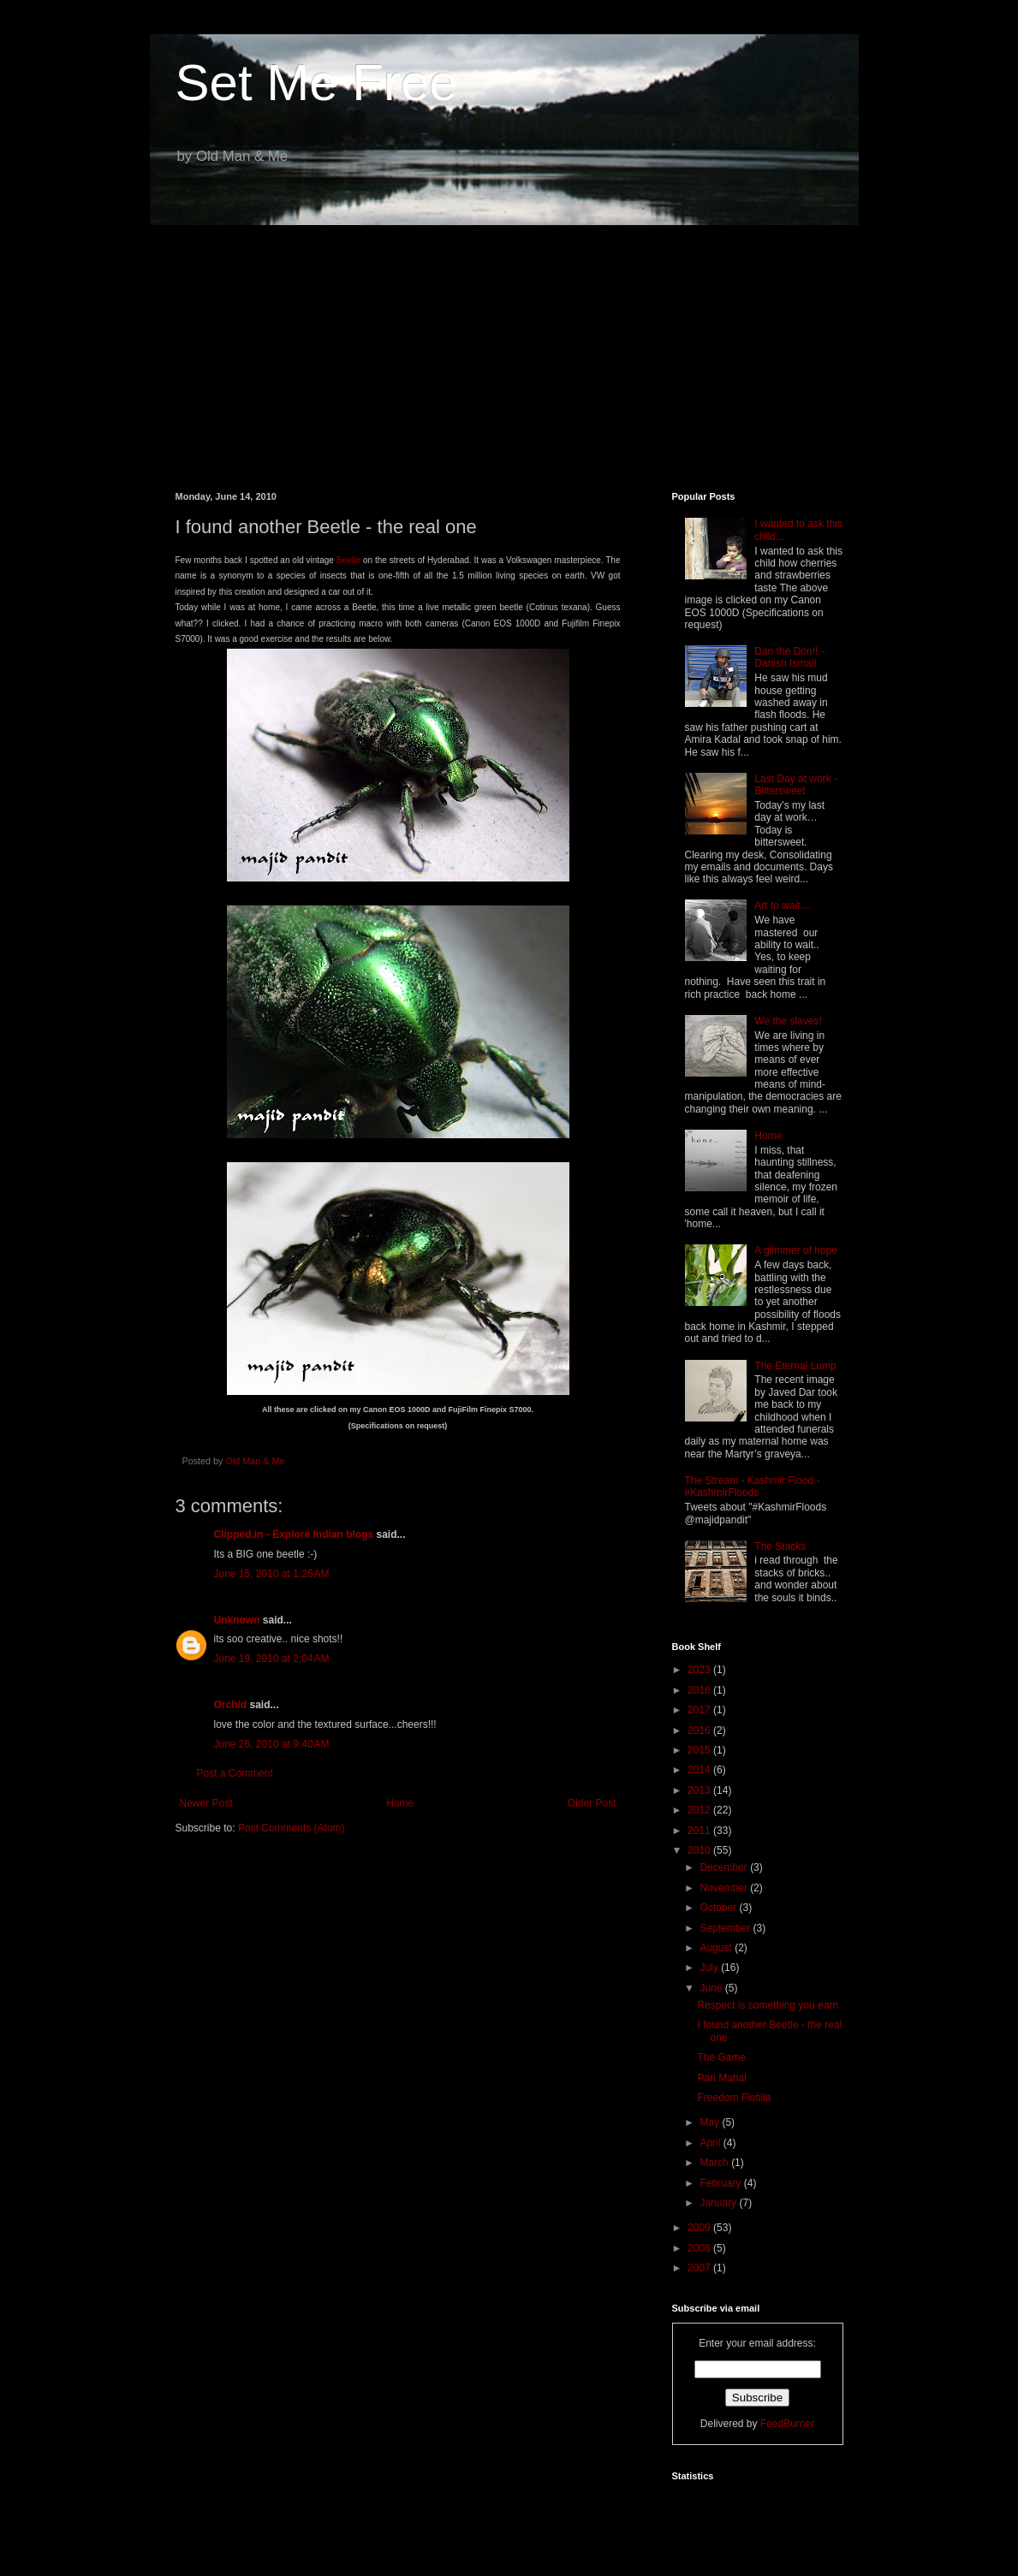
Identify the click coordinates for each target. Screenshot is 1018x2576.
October (719, 1908)
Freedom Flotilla (734, 2098)
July (710, 1968)
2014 (700, 1770)
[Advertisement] (509, 346)
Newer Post (206, 1803)
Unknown (237, 1620)
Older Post (592, 1803)
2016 (700, 1730)
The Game (721, 2057)
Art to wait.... (783, 905)
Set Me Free (317, 82)
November (725, 1888)
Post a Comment (235, 1773)
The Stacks (780, 1546)
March (715, 2163)
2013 (700, 1790)
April (711, 2143)
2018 (700, 1690)
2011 (700, 1831)
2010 (700, 1850)
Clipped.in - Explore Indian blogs (294, 1534)
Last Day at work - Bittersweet (795, 785)
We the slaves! (787, 1021)
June (712, 1988)
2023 (700, 1670)
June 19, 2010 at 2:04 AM (272, 1659)
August (717, 1948)
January (719, 2203)
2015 (700, 1750)
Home (400, 1803)
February (721, 2183)
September (726, 1928)
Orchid (230, 1705)
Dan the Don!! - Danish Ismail (789, 657)
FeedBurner (787, 2424)
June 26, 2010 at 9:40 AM (272, 1744)
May (711, 2122)
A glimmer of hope (795, 1250)
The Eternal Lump (795, 1366)
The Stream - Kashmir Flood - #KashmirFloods (752, 1487)
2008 (700, 2248)
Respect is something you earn (767, 2005)
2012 (700, 1810)
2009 (700, 2228)
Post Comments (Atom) (291, 1828)
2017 (700, 1710)
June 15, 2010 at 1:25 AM (272, 1574)
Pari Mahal (721, 2078)
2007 (700, 2268)
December (725, 1867)
